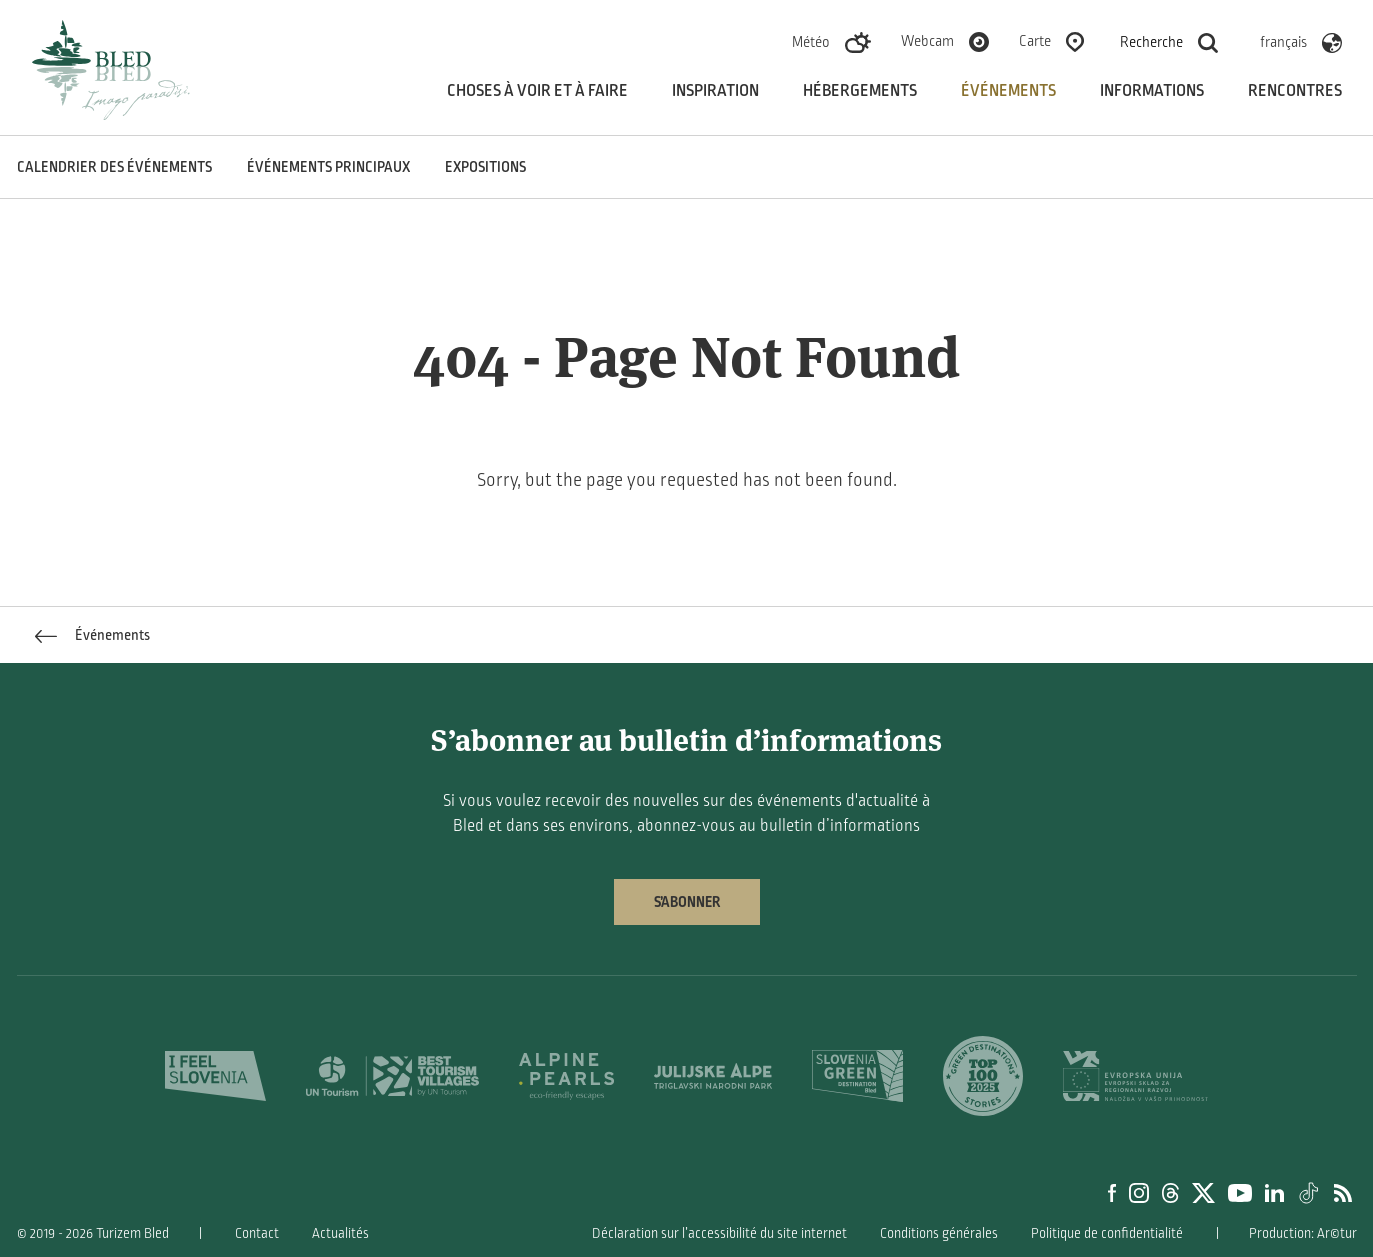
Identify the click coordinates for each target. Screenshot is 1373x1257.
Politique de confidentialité (1107, 1233)
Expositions (485, 167)
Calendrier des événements (114, 167)
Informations (1152, 91)
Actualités (340, 1233)
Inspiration (715, 91)
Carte (1035, 41)
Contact (257, 1233)
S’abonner (687, 902)
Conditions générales (939, 1233)
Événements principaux (328, 167)
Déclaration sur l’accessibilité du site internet (719, 1233)
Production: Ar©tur (1303, 1233)
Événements (1008, 91)
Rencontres (1295, 91)
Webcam (927, 41)
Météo (811, 42)
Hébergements (860, 91)
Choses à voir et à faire (537, 91)
